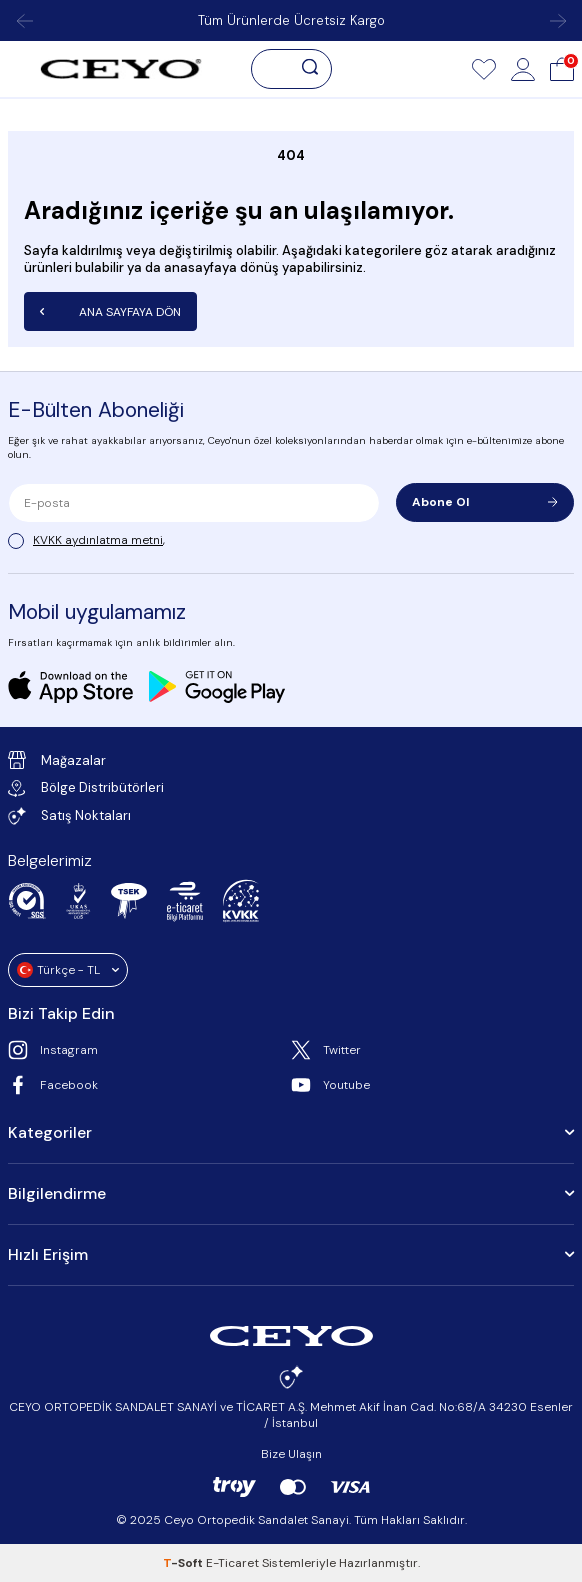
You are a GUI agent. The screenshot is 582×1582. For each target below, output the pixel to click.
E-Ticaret (232, 1563)
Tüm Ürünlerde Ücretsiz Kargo (291, 20)
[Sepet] (562, 69)
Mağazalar (57, 760)
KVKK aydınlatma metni (98, 540)
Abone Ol (485, 502)
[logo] (121, 69)
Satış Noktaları (69, 816)
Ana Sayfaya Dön (110, 312)
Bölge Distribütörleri (86, 787)
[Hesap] (523, 69)
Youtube (330, 1085)
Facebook (53, 1085)
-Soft (184, 1563)
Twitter (326, 1050)
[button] (24, 21)
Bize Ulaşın (291, 1454)
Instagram (53, 1050)
